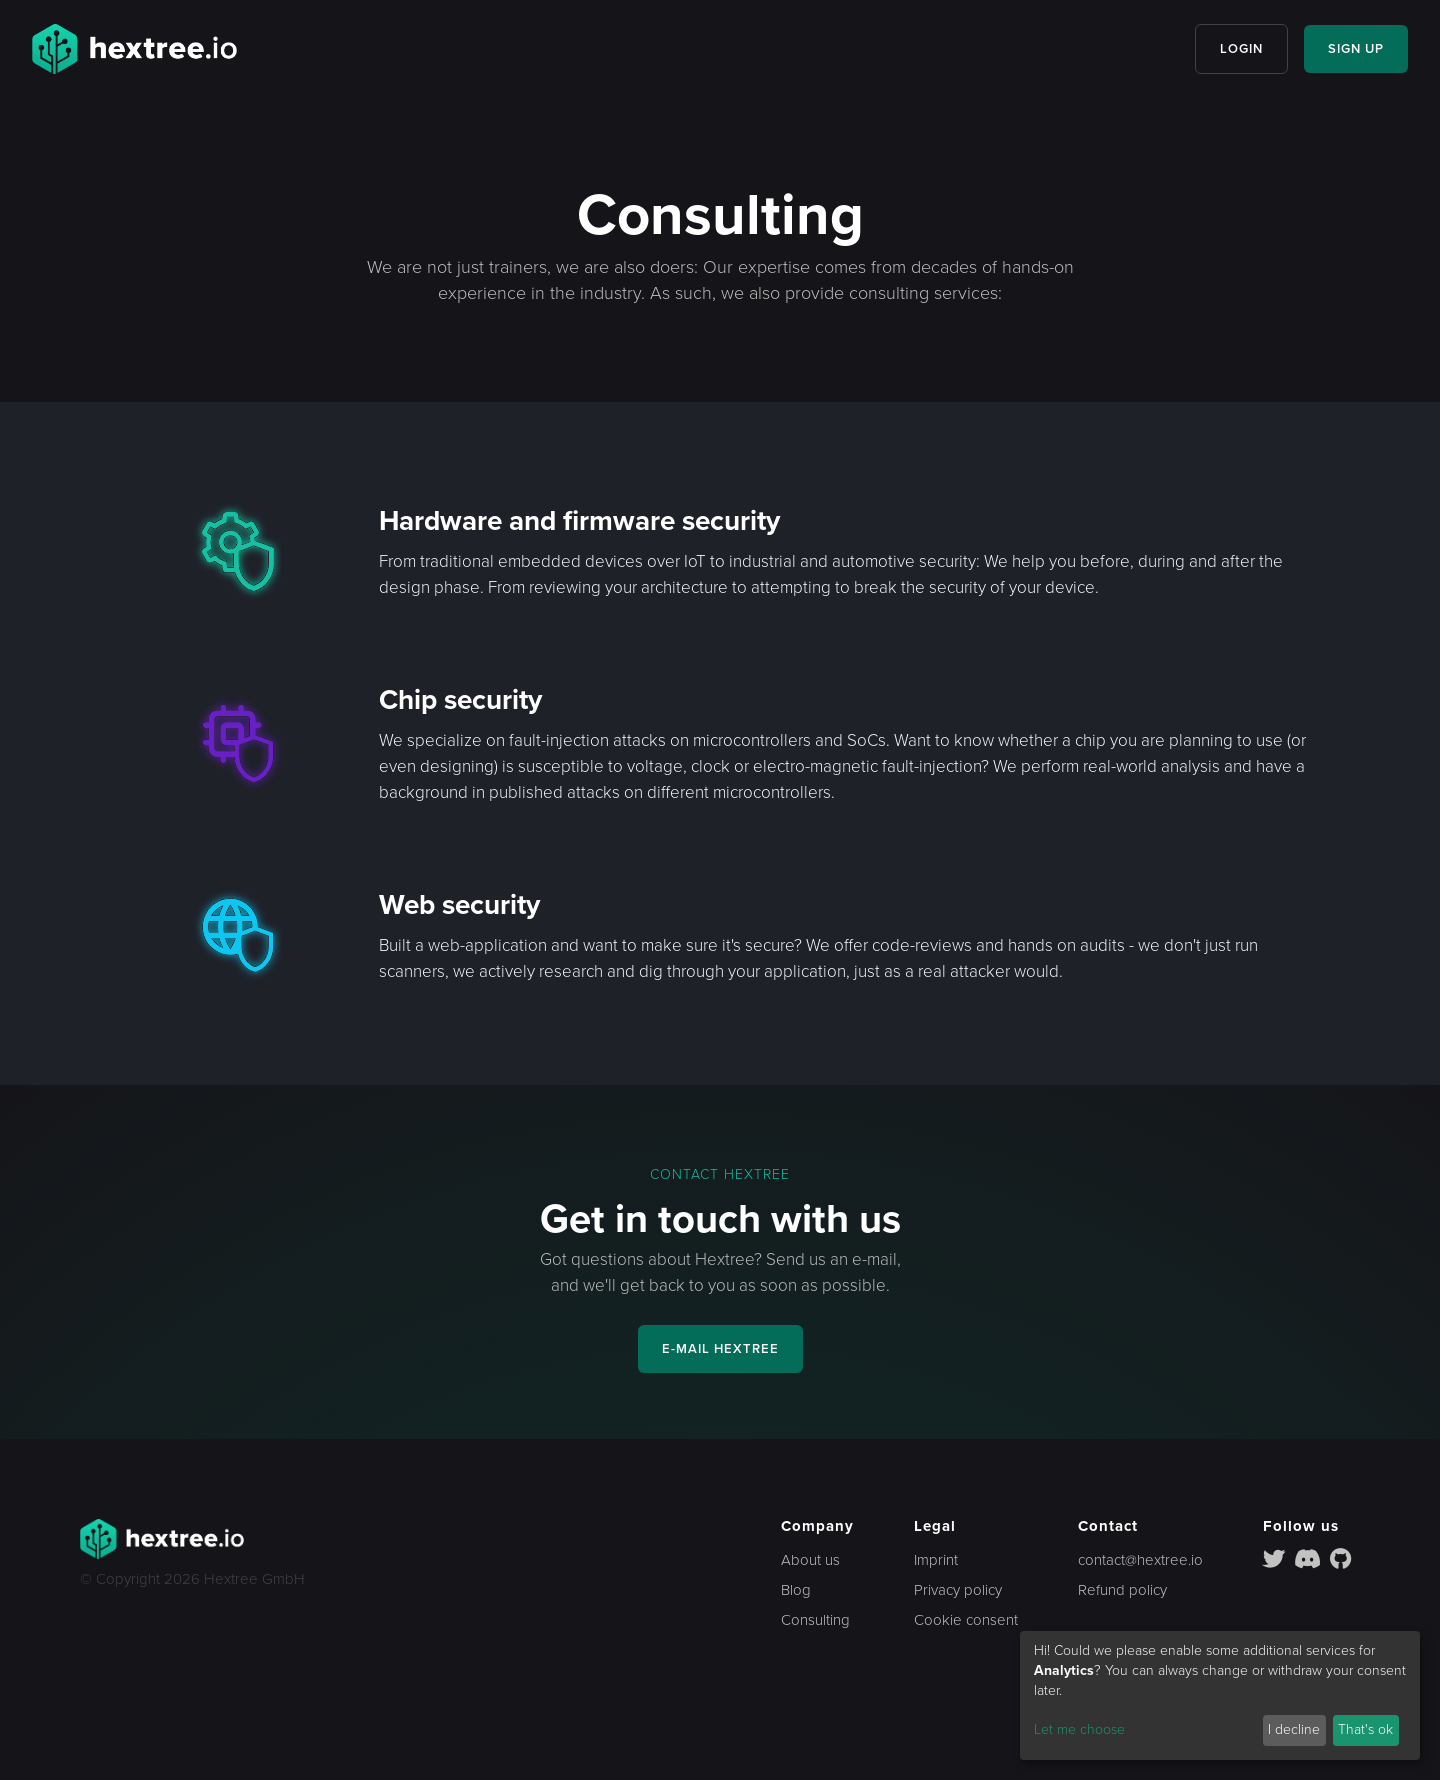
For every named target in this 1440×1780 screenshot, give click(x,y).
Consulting (815, 1620)
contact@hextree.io (1140, 1560)
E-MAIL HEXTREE (720, 1349)
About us (810, 1560)
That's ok (1365, 1729)
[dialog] (1220, 1695)
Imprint (936, 1560)
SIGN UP (1356, 49)
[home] (134, 49)
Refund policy (1122, 1590)
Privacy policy (958, 1590)
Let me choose (1079, 1729)
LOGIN (1241, 49)
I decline (1294, 1729)
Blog (796, 1590)
